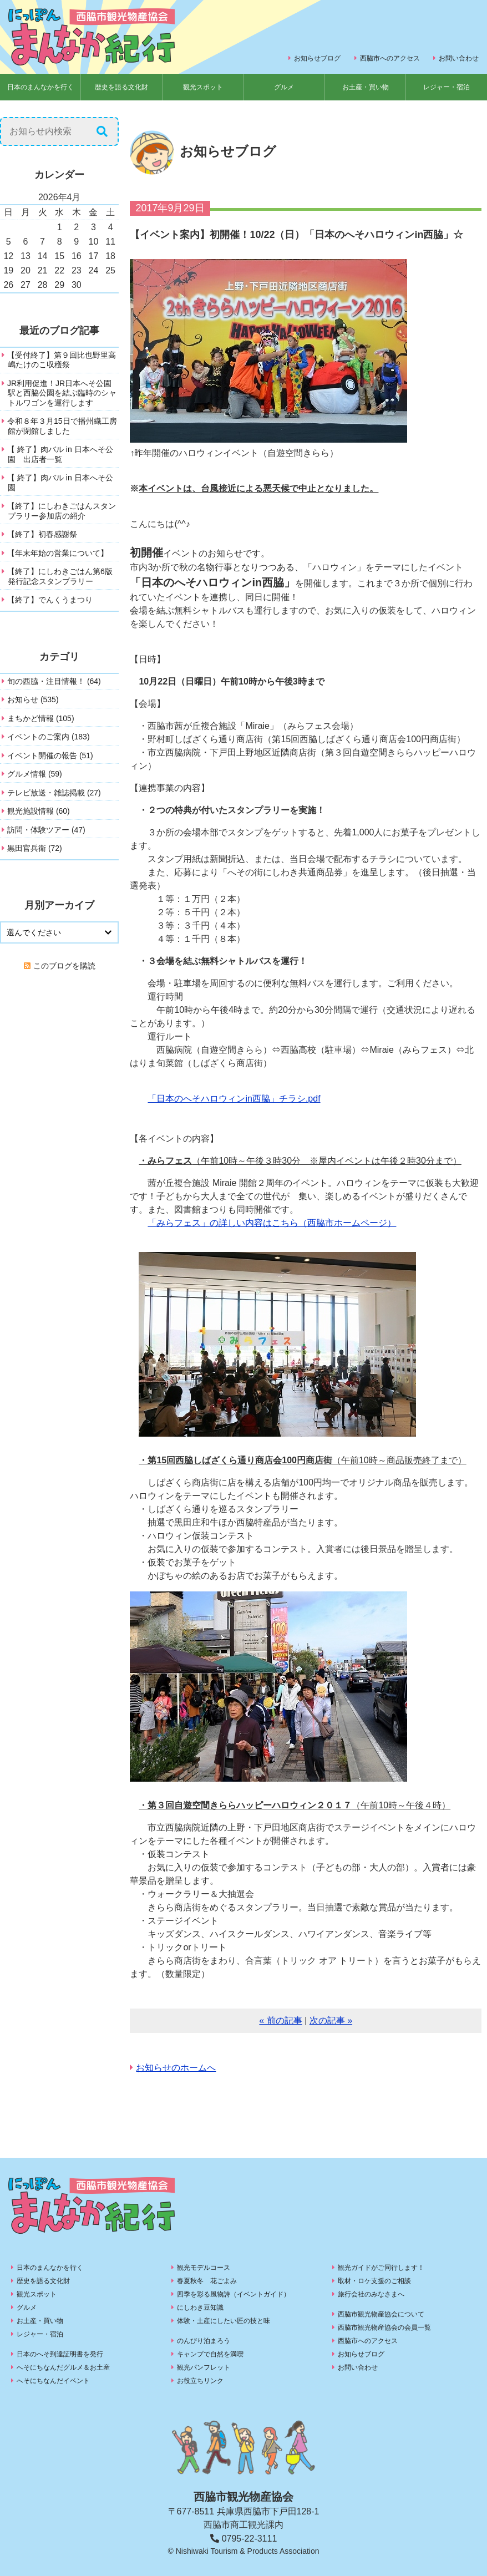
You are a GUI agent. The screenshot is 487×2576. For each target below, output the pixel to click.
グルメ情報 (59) (34, 773)
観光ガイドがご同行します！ (381, 2267)
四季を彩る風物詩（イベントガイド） (233, 2294)
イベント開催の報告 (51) (50, 755)
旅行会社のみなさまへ (371, 2294)
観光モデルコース (203, 2267)
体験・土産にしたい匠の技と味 (223, 2321)
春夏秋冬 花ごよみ (207, 2281)
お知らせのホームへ (176, 2067)
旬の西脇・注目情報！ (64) (54, 681)
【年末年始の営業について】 (57, 553)
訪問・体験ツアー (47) (46, 829)
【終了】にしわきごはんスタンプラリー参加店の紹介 (61, 510)
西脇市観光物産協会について (381, 2314)
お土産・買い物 (365, 87)
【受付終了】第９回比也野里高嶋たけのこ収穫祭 (61, 360)
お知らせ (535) (33, 699)
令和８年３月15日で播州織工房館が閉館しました (62, 426)
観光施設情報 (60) (38, 811)
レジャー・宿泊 (446, 87)
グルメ (284, 87)
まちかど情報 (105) (40, 718)
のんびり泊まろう (203, 2341)
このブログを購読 (64, 965)
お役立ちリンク (200, 2381)
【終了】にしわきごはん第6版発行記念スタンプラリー (60, 576)
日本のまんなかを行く (40, 87)
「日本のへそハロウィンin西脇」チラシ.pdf (234, 1098)
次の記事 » (331, 2020)
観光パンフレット (203, 2367)
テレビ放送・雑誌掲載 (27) (54, 792)
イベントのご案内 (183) (48, 736)
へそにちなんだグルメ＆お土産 (63, 2367)
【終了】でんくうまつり (50, 599)
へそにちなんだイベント (53, 2381)
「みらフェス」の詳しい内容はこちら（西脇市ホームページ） (272, 1223)
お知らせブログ (317, 58)
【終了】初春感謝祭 (42, 534)
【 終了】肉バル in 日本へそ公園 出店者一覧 (60, 454)
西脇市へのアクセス (390, 58)
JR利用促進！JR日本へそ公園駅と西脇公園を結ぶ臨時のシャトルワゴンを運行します (61, 393)
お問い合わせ (459, 58)
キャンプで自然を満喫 (210, 2354)
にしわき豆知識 (200, 2307)
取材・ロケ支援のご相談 (374, 2281)
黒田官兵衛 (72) (34, 848)
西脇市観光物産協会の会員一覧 (384, 2327)
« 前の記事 (280, 2020)
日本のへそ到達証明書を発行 (60, 2354)
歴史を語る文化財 (121, 87)
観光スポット (203, 87)
